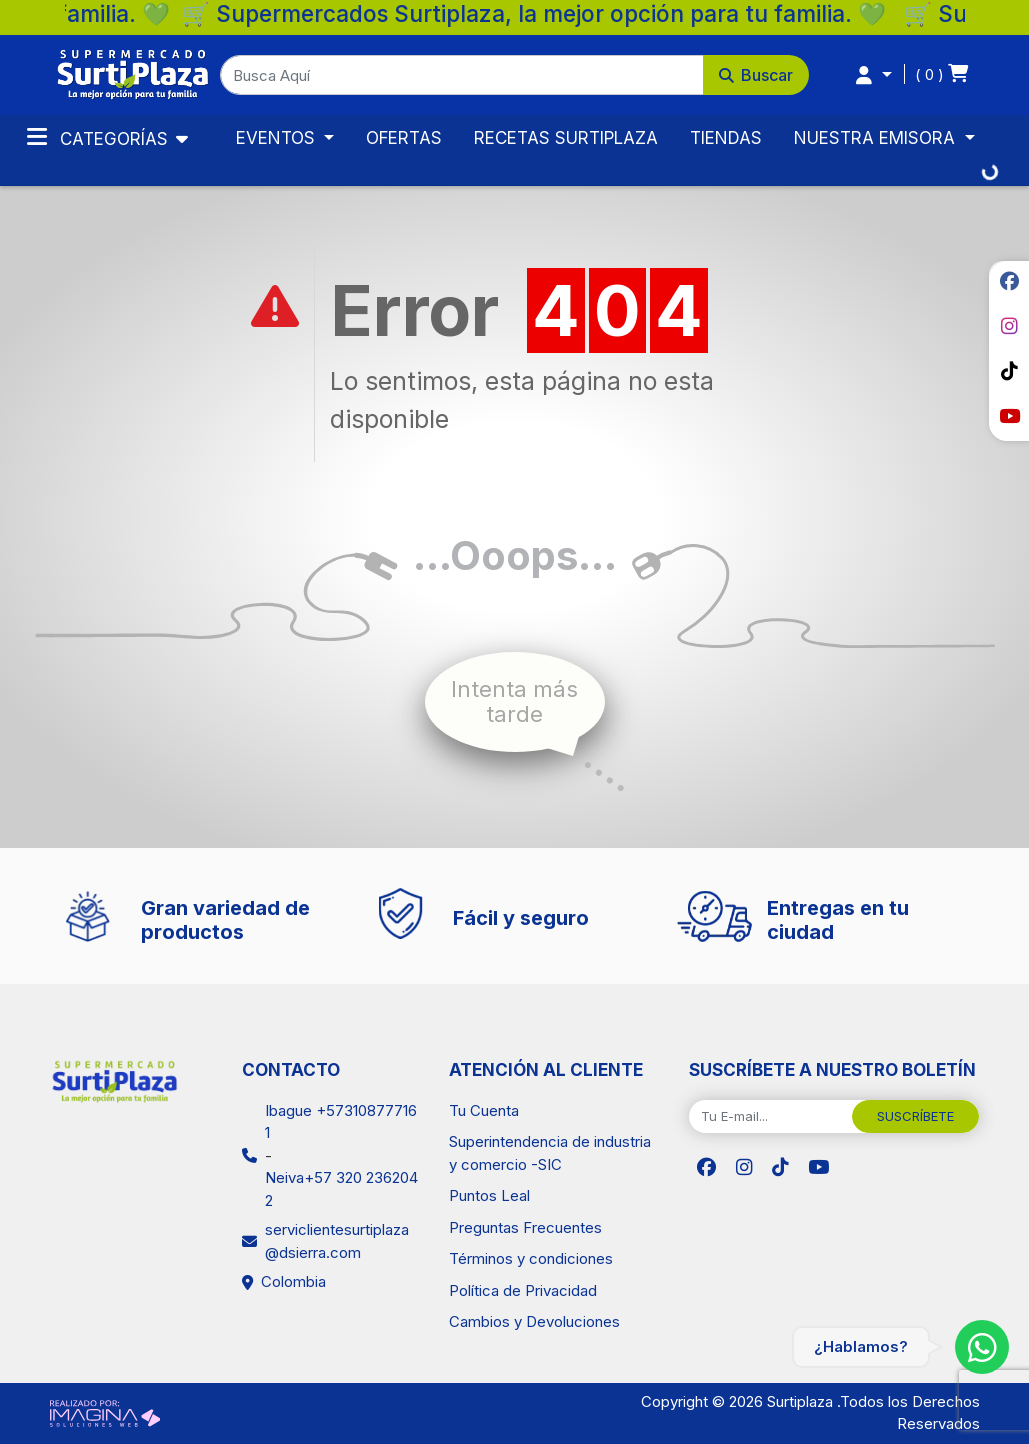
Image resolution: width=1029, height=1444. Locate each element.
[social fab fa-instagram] (1009, 326)
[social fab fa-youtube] (1009, 416)
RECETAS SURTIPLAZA (566, 138)
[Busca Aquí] (462, 75)
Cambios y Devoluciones (534, 1321)
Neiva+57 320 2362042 (341, 1189)
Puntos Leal (489, 1195)
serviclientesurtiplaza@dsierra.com (337, 1241)
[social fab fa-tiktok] (1009, 371)
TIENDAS (726, 138)
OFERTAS (404, 138)
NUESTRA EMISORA (877, 138)
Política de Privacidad (523, 1290)
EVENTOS (278, 138)
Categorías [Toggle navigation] (100, 137)
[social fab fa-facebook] (1009, 281)
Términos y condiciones (531, 1258)
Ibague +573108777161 (341, 1122)
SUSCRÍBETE (915, 1116)
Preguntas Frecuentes (525, 1227)
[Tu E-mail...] (771, 1117)
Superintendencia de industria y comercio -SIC (550, 1153)
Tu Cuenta (484, 1110)
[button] (514, 75)
